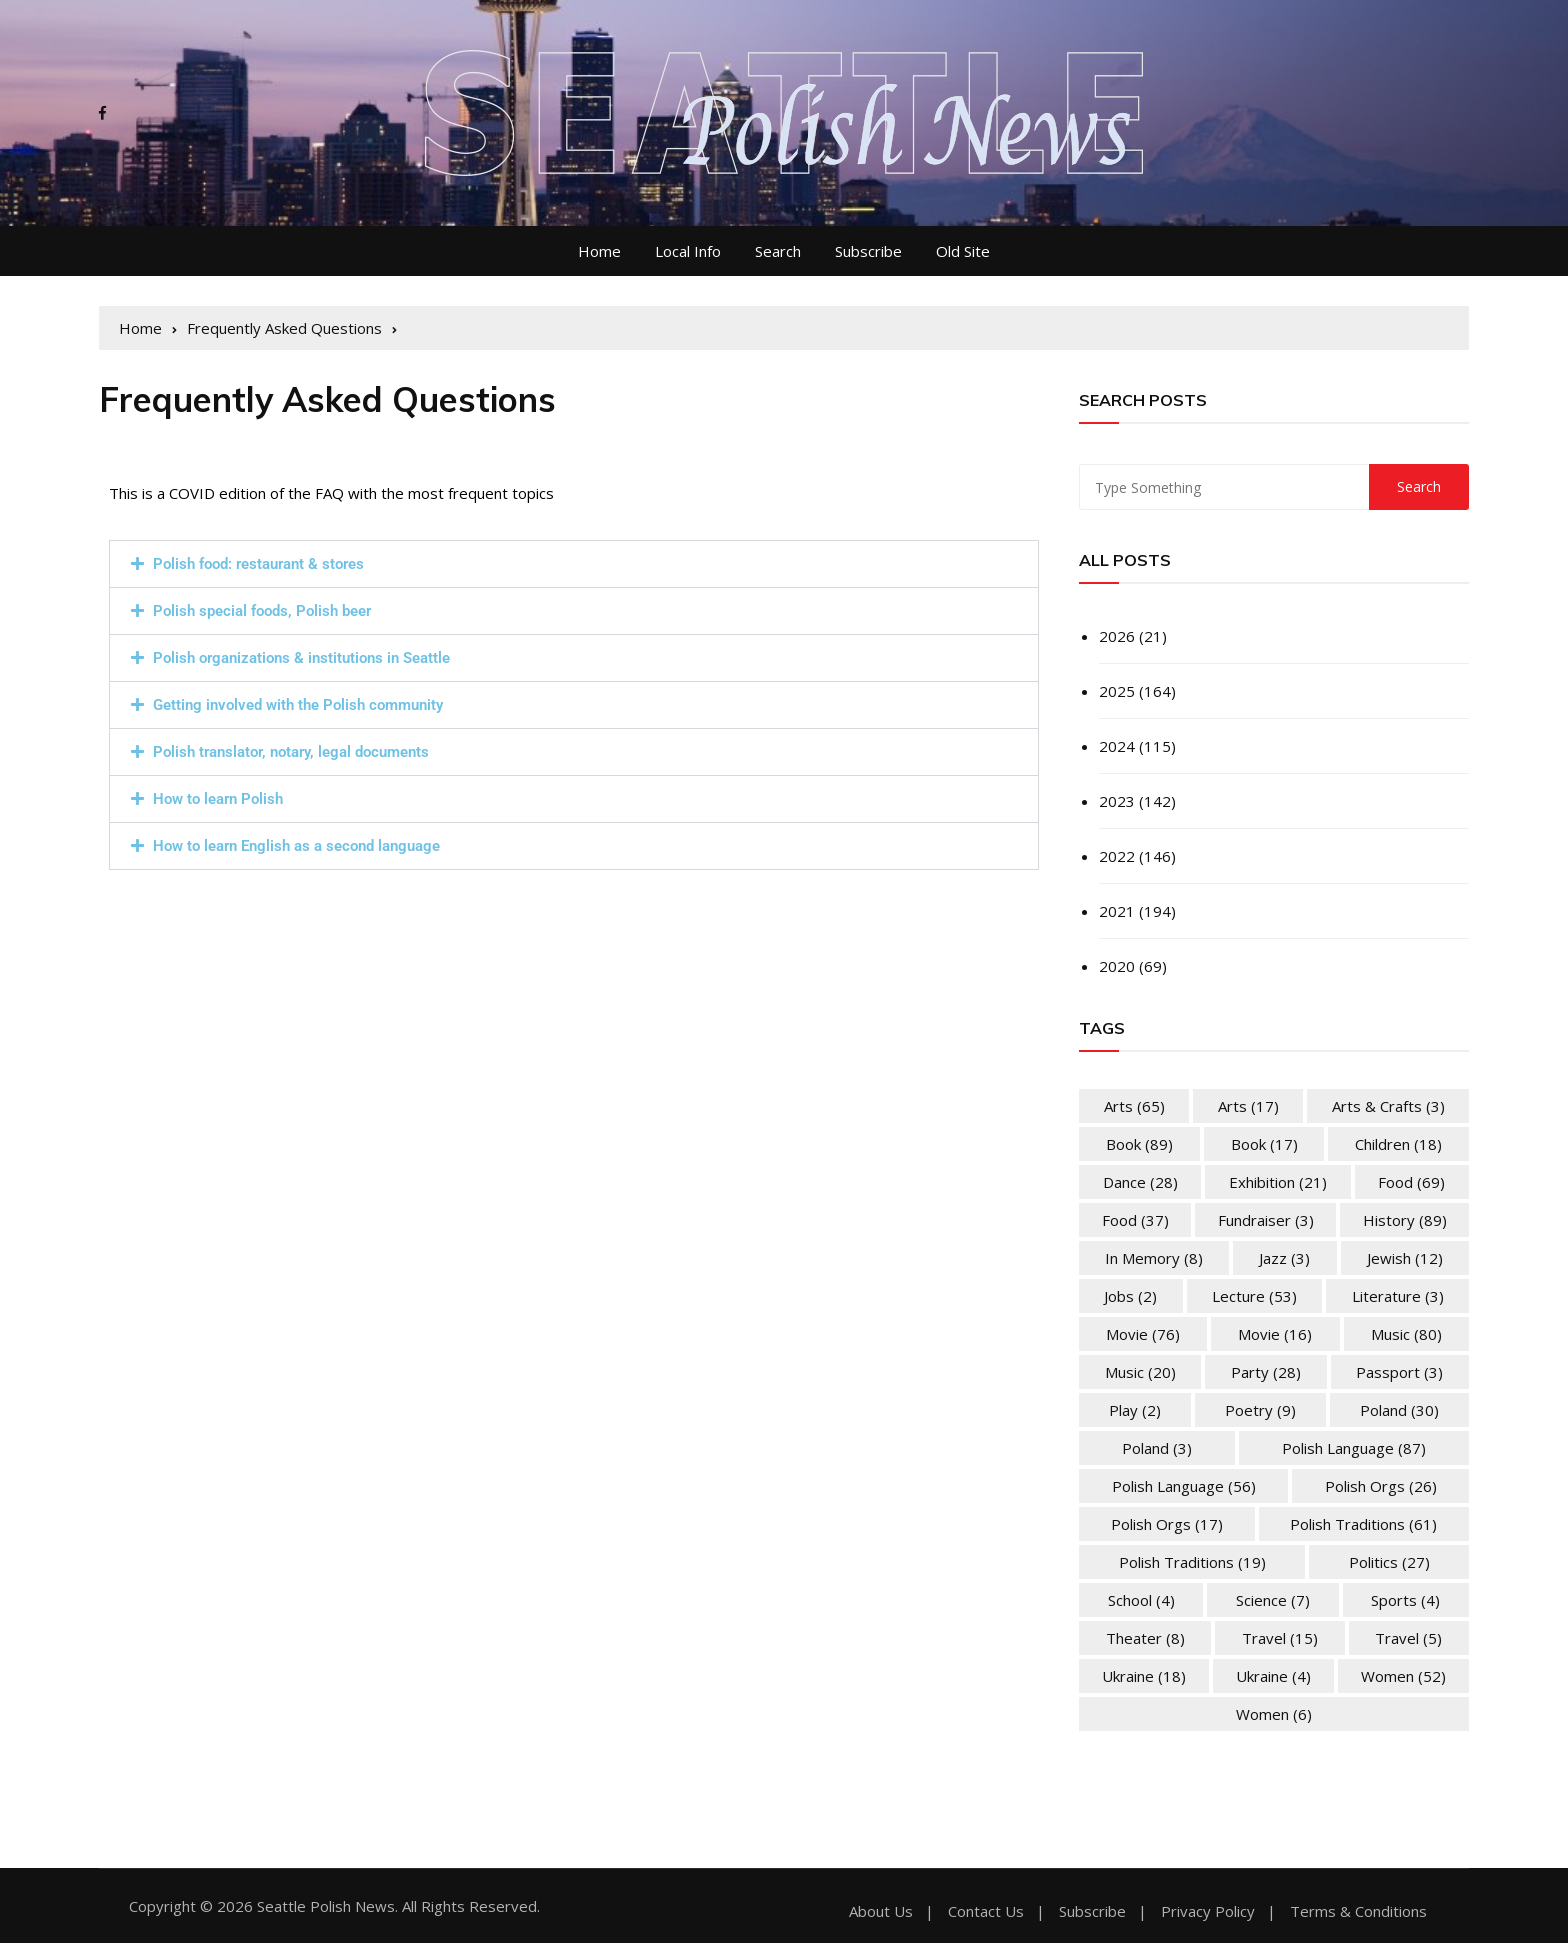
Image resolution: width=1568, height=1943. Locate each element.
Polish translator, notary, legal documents (291, 752)
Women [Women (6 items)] (1274, 1714)
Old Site (963, 251)
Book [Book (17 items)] (1264, 1144)
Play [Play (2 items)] (1135, 1410)
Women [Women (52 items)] (1403, 1676)
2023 (1117, 801)
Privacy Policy (1208, 1911)
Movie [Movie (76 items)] (1143, 1334)
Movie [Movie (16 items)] (1275, 1334)
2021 (1117, 911)
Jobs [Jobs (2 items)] (1130, 1296)
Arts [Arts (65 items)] (1134, 1106)
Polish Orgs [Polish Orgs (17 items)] (1167, 1524)
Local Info (688, 251)
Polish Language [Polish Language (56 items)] (1184, 1486)
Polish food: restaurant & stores (258, 564)
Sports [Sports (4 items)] (1405, 1600)
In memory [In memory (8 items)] (1154, 1258)
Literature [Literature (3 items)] (1398, 1296)
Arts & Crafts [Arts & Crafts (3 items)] (1388, 1106)
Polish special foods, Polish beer (262, 611)
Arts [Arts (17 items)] (1248, 1106)
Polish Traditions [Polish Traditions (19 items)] (1192, 1562)
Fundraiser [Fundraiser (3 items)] (1266, 1220)
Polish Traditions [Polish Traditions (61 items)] (1363, 1524)
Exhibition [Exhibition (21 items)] (1278, 1182)
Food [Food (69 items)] (1411, 1182)
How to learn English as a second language (296, 846)
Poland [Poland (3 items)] (1157, 1448)
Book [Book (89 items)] (1139, 1144)
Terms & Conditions (1358, 1911)
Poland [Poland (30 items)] (1399, 1410)
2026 (1117, 636)
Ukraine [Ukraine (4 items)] (1273, 1676)
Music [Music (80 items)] (1406, 1334)
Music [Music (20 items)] (1140, 1372)
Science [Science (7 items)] (1273, 1600)
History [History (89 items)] (1405, 1220)
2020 (1117, 966)
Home (599, 251)
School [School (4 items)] (1141, 1600)
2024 (1117, 746)
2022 (1117, 856)
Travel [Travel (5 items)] (1408, 1638)
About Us (881, 1911)
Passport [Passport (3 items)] (1399, 1372)
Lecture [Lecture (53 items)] (1254, 1296)
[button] (574, 564)
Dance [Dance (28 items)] (1140, 1182)
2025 (1117, 691)
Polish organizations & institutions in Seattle (301, 658)
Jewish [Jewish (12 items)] (1405, 1258)
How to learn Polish (218, 799)
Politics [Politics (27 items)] (1389, 1562)
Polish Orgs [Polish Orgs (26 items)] (1381, 1486)
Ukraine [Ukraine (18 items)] (1144, 1676)
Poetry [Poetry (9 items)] (1260, 1410)
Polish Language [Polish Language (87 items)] (1354, 1448)
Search (778, 251)
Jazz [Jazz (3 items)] (1284, 1258)
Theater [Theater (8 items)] (1145, 1638)
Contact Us (986, 1911)
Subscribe (868, 251)
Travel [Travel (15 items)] (1280, 1638)
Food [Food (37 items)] (1135, 1220)
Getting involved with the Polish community (298, 705)
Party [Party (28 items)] (1266, 1372)
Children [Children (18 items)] (1398, 1144)
